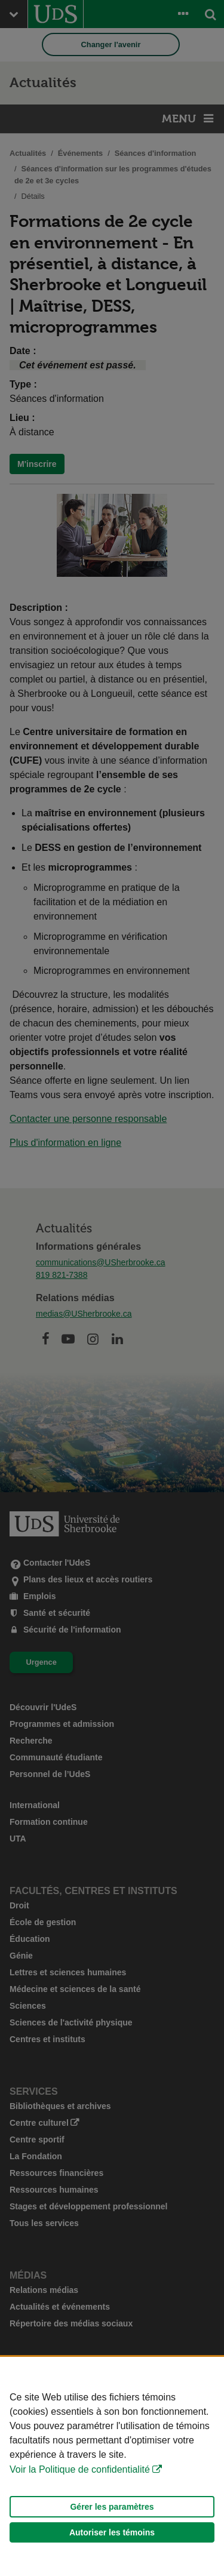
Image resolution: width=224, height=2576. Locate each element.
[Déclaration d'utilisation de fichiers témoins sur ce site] (112, 2466)
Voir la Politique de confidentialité (80, 2469)
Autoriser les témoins (112, 2532)
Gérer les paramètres (112, 2507)
